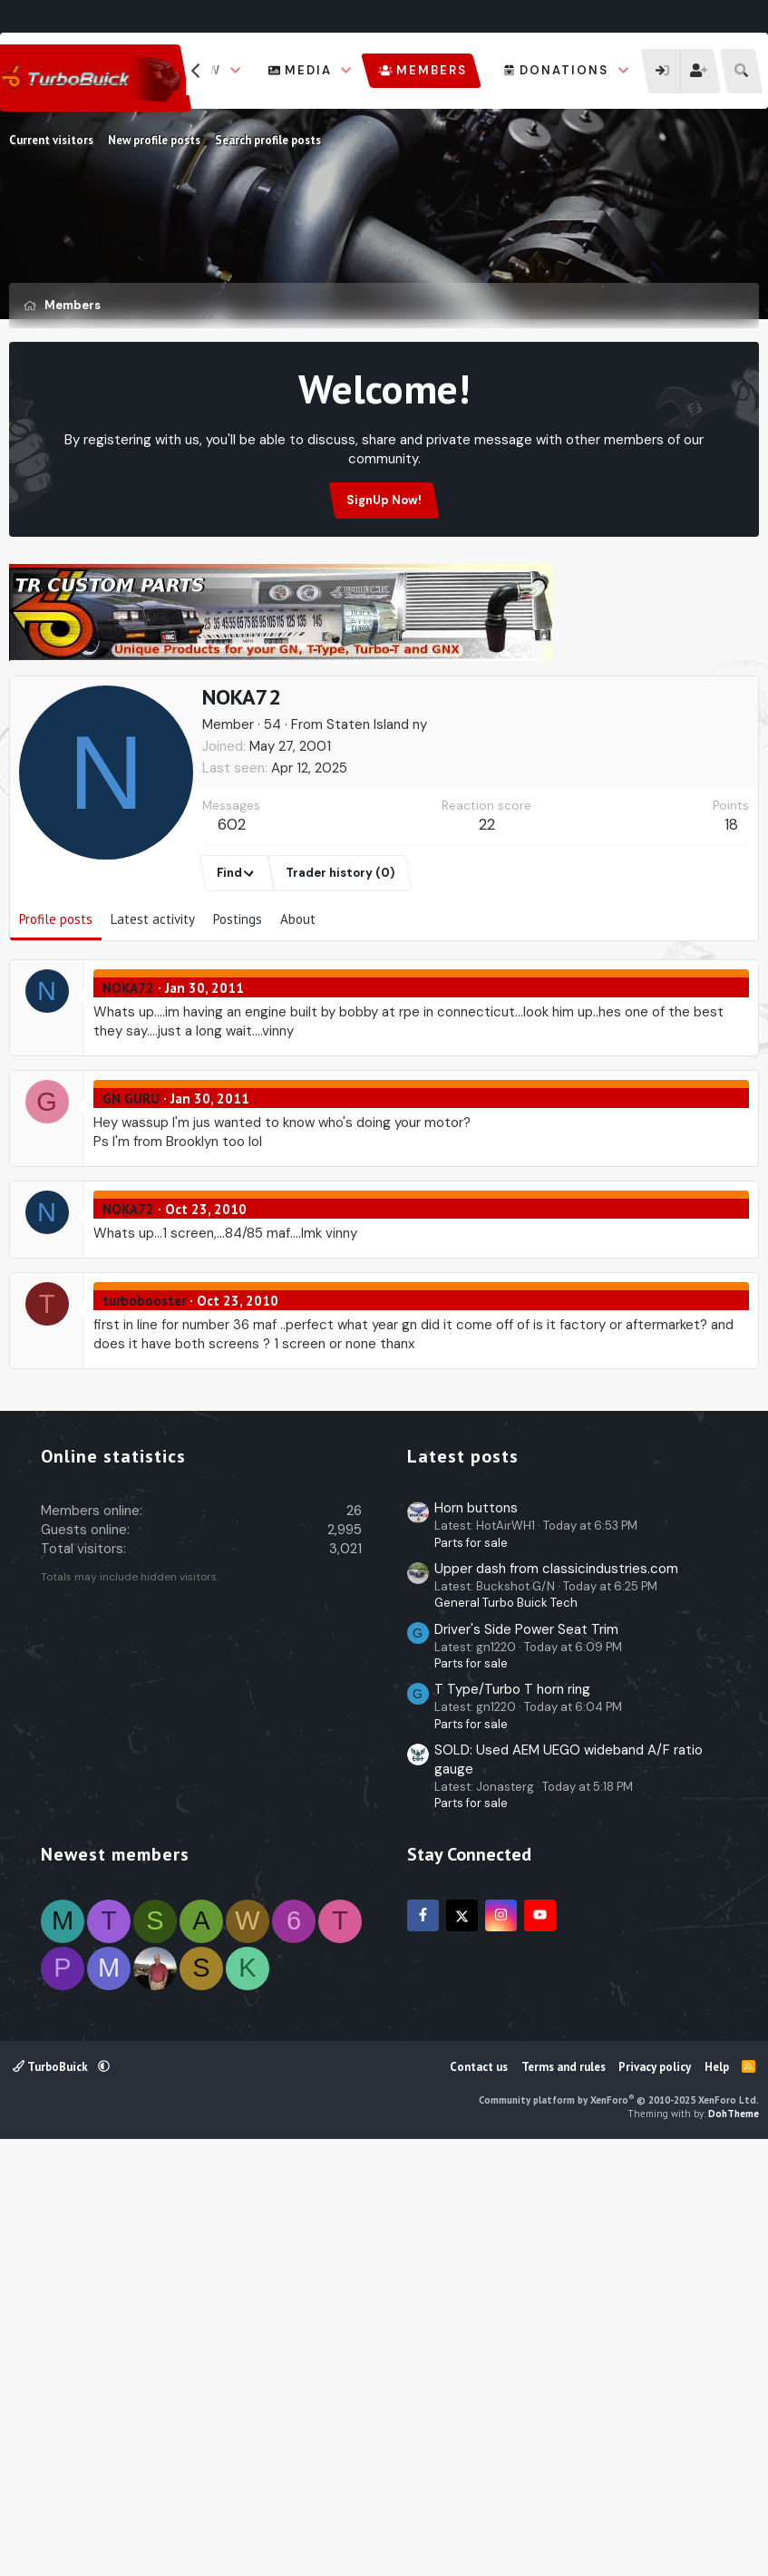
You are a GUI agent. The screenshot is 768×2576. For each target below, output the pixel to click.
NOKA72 (128, 1075)
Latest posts (463, 1884)
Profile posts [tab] (55, 1006)
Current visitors (51, 140)
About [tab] (298, 1006)
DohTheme (733, 2541)
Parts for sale (471, 1970)
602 (232, 911)
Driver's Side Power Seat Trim (526, 2057)
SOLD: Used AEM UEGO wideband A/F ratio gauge (568, 2187)
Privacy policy (654, 2495)
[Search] (741, 71)
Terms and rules (563, 2495)
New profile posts (154, 140)
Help (717, 2495)
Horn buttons (476, 1936)
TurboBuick (52, 2495)
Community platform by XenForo (619, 2528)
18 (731, 911)
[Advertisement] (384, 716)
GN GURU (131, 1185)
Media (308, 70)
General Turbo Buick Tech (506, 2030)
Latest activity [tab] (153, 1006)
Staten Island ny (376, 811)
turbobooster (144, 1387)
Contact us (479, 2495)
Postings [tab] (237, 1006)
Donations (564, 70)
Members (431, 70)
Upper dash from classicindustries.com (556, 1997)
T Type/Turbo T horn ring (512, 2117)
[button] (235, 70)
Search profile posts (268, 140)
